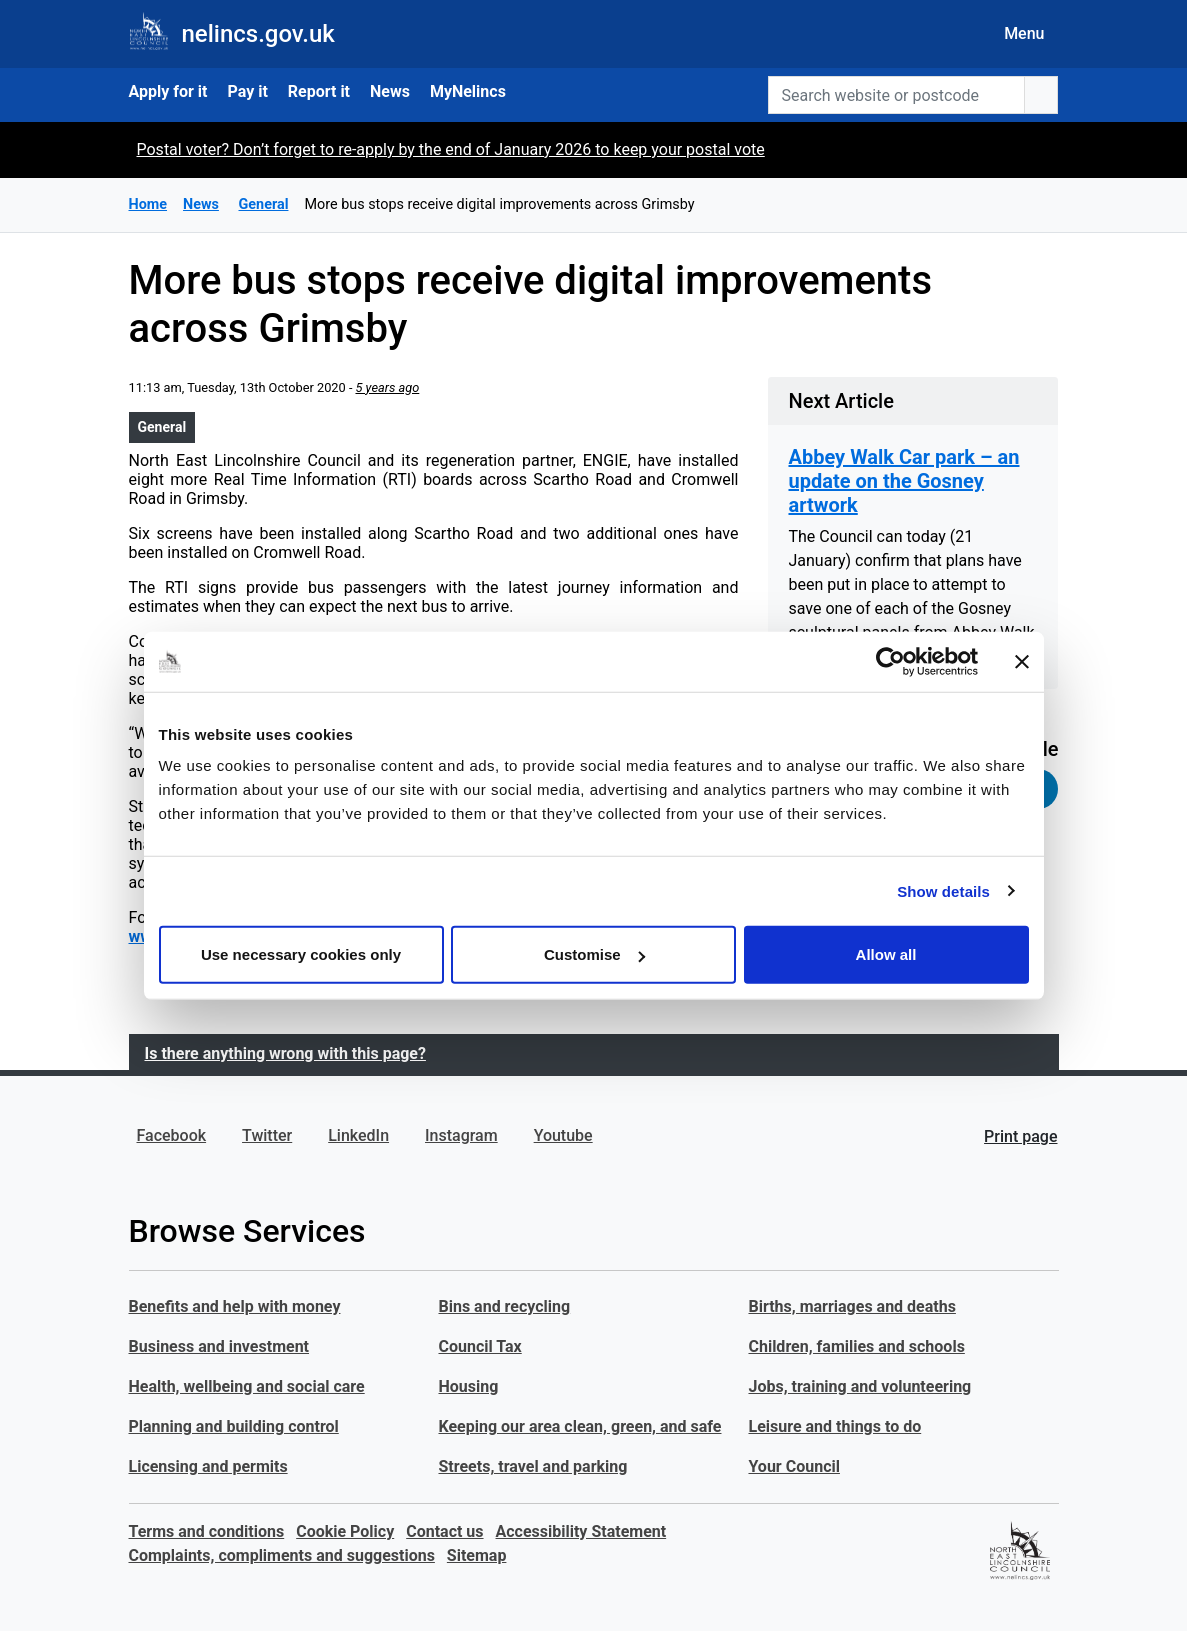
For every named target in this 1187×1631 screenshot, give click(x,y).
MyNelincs (468, 91)
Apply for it (168, 91)
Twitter (267, 1135)
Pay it (247, 91)
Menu (1024, 33)
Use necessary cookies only (301, 954)
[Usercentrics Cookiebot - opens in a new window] (890, 661)
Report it (319, 91)
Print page (1020, 1136)
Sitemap (477, 1555)
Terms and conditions (207, 1531)
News (390, 91)
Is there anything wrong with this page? (285, 1053)
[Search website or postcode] (896, 95)
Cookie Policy (345, 1531)
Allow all (886, 954)
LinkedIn (358, 1135)
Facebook (172, 1135)
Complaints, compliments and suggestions (282, 1555)
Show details (943, 890)
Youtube (563, 1135)
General (162, 427)
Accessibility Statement (581, 1531)
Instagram (461, 1135)
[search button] (1041, 95)
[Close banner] (1022, 661)
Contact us (444, 1531)
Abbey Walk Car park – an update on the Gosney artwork (903, 481)
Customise (594, 954)
